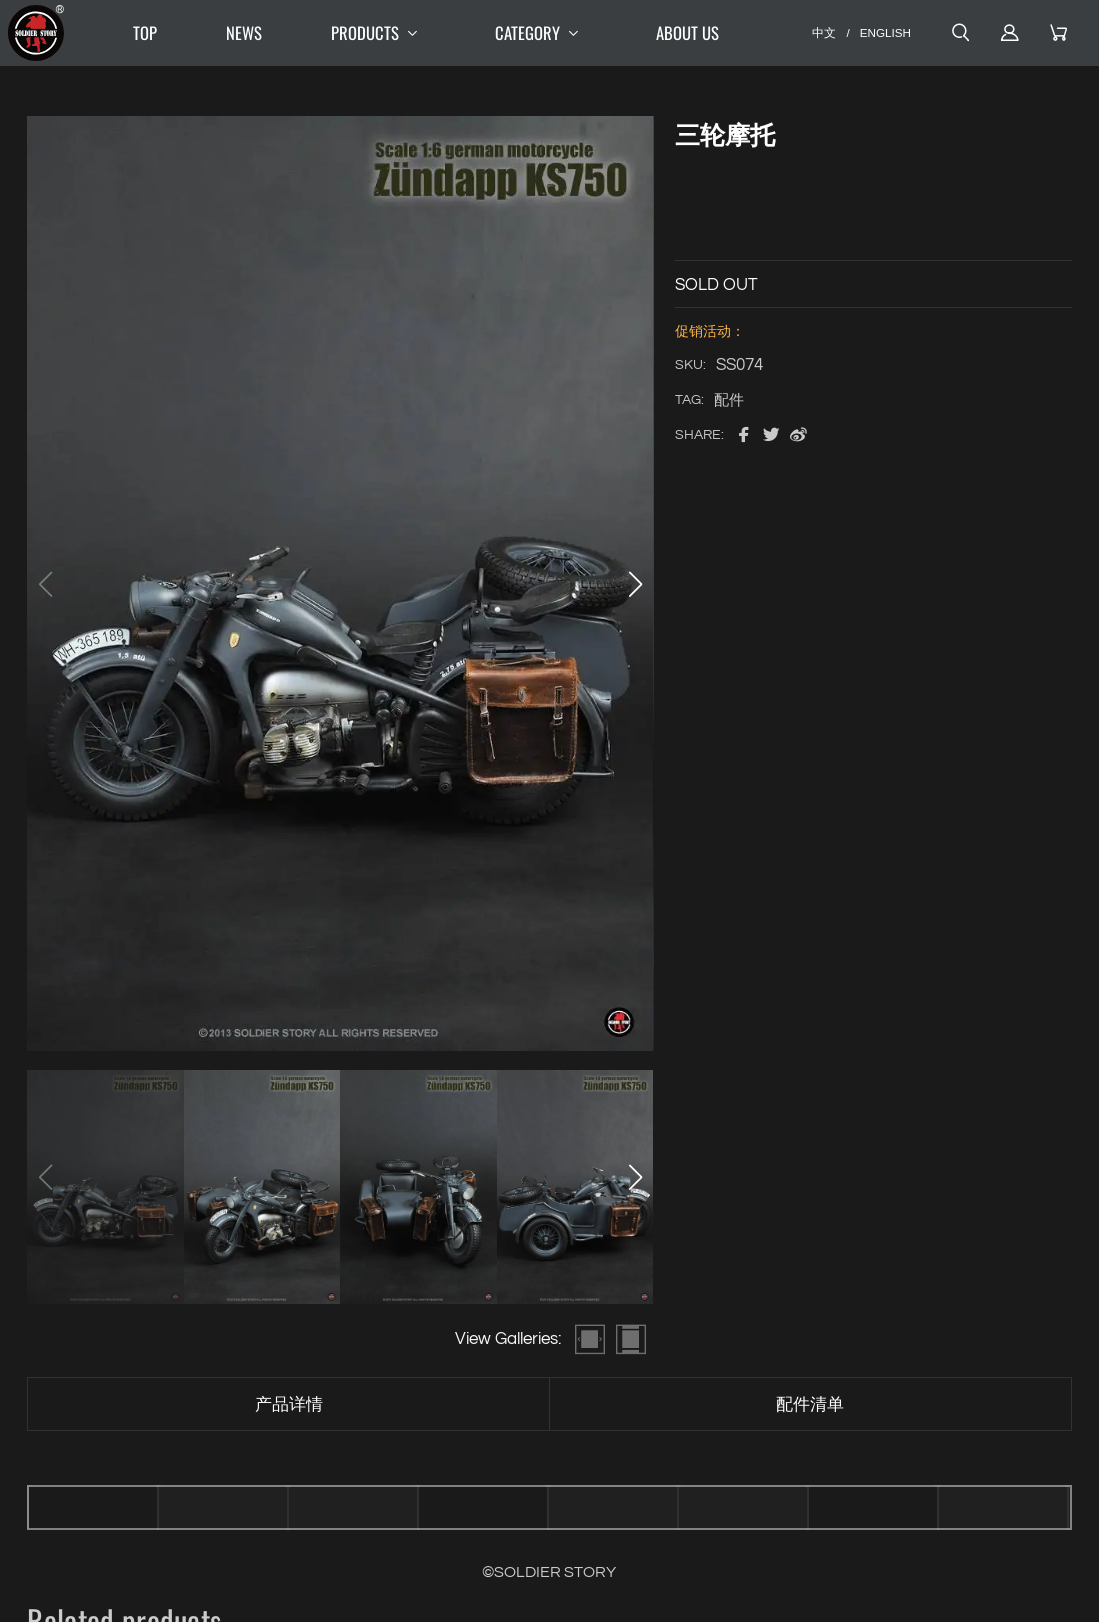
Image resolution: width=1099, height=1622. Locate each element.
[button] (636, 584)
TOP (145, 32)
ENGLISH (885, 32)
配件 (729, 400)
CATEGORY (541, 33)
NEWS (244, 32)
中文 (824, 32)
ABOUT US (687, 32)
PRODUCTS (378, 33)
